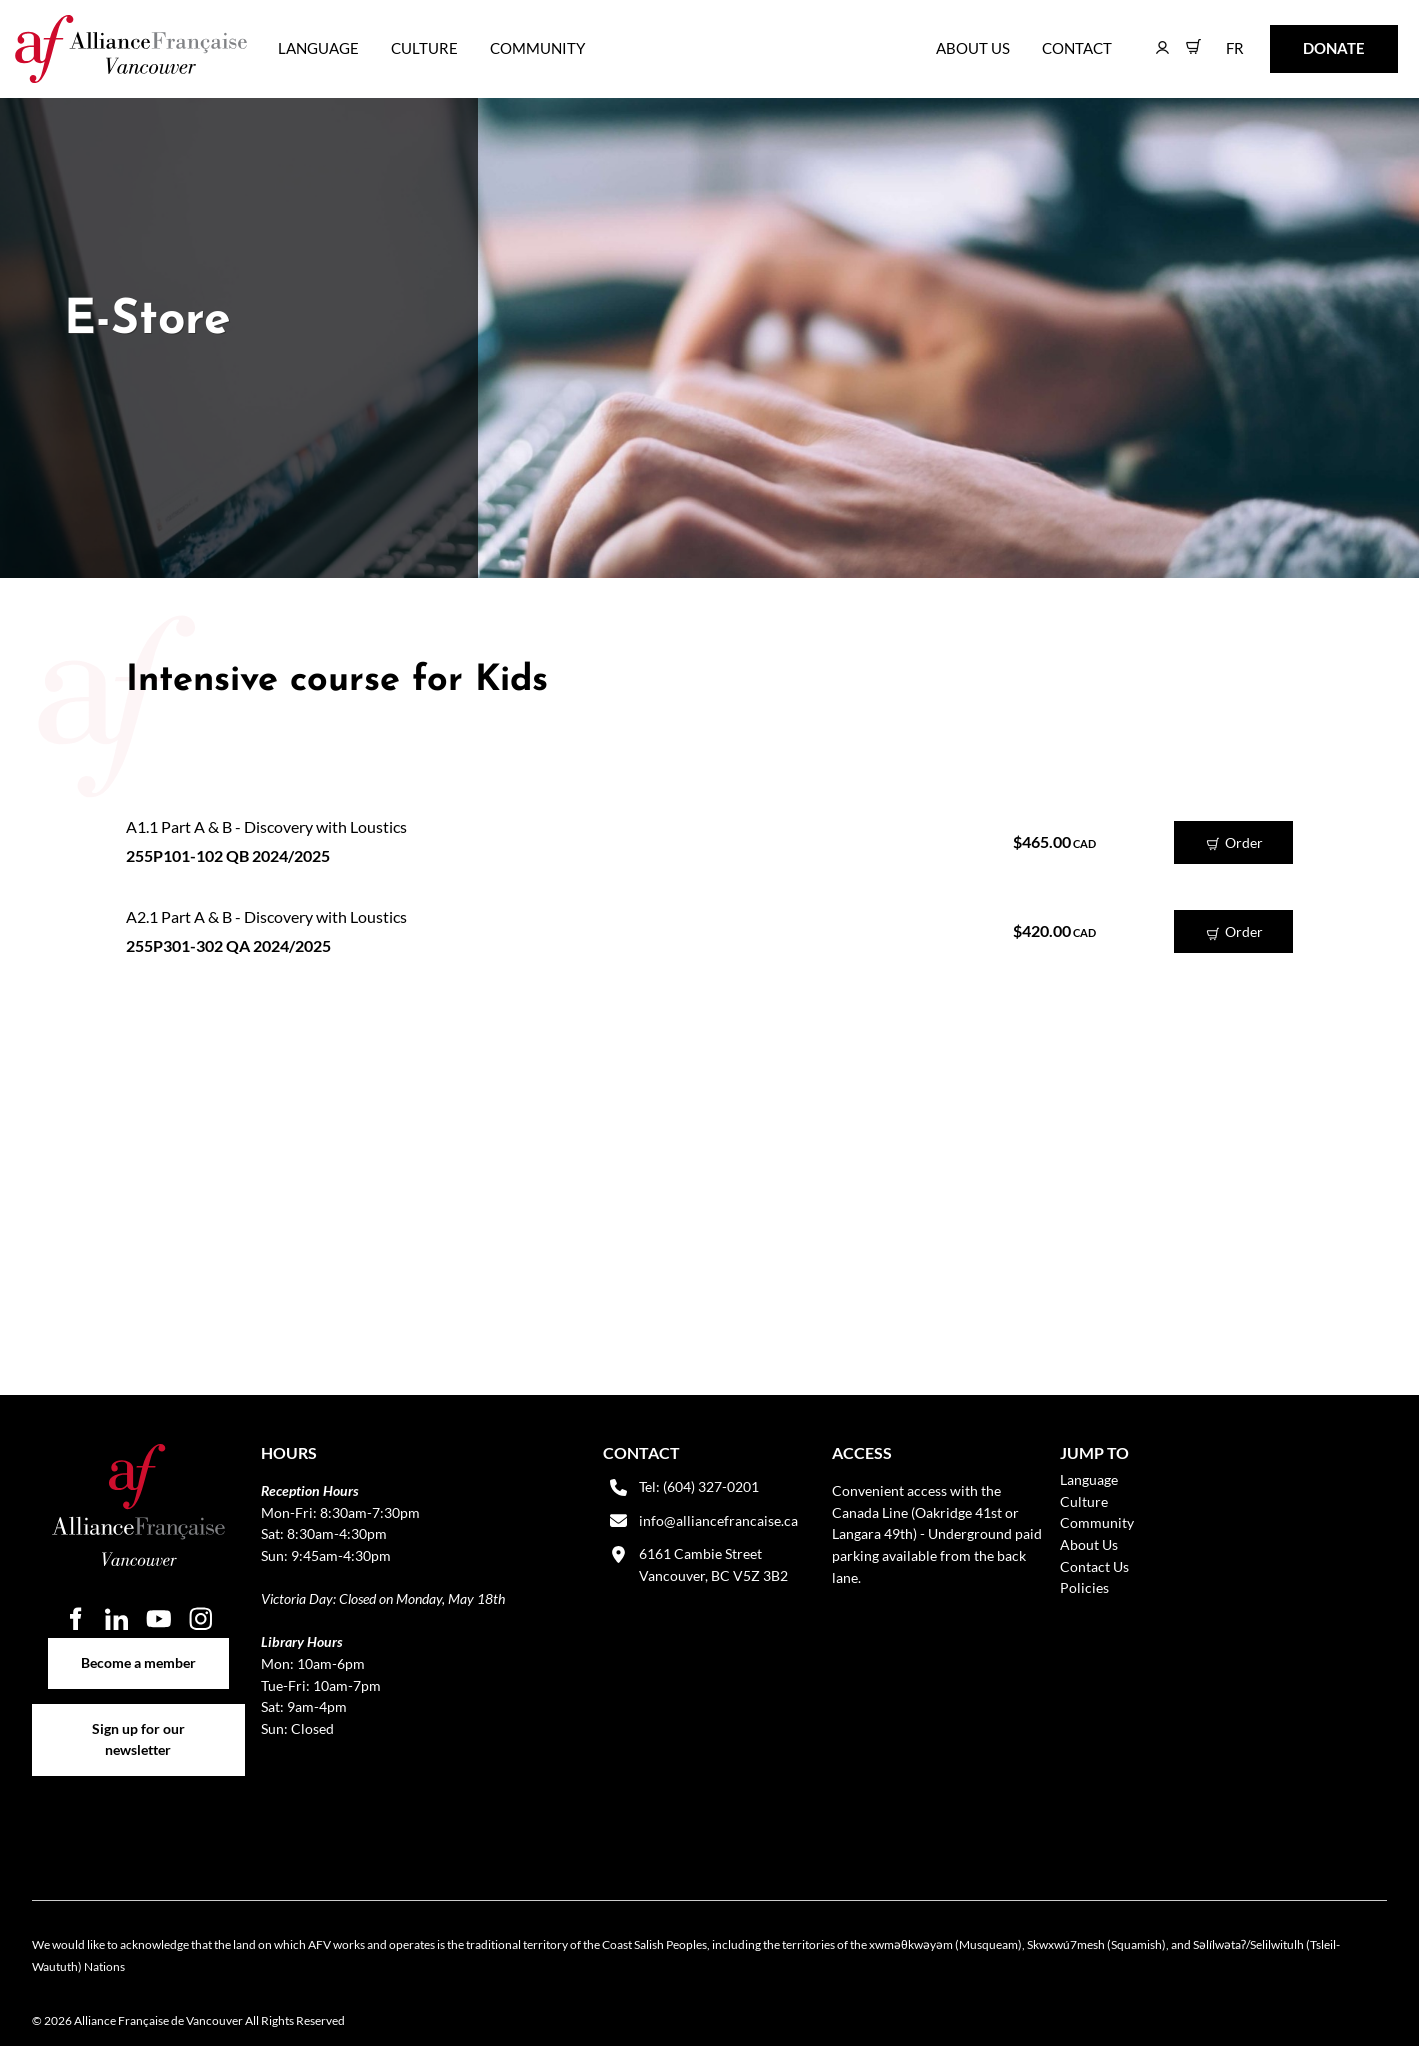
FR (1220, 38)
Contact (1077, 48)
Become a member (138, 1648)
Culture (424, 48)
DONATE (1302, 38)
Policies (1084, 1587)
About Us (973, 48)
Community (537, 48)
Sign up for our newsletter (138, 1715)
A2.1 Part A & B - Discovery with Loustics (266, 916)
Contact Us (1094, 1566)
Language (318, 48)
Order (1233, 843)
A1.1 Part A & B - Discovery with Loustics (266, 826)
